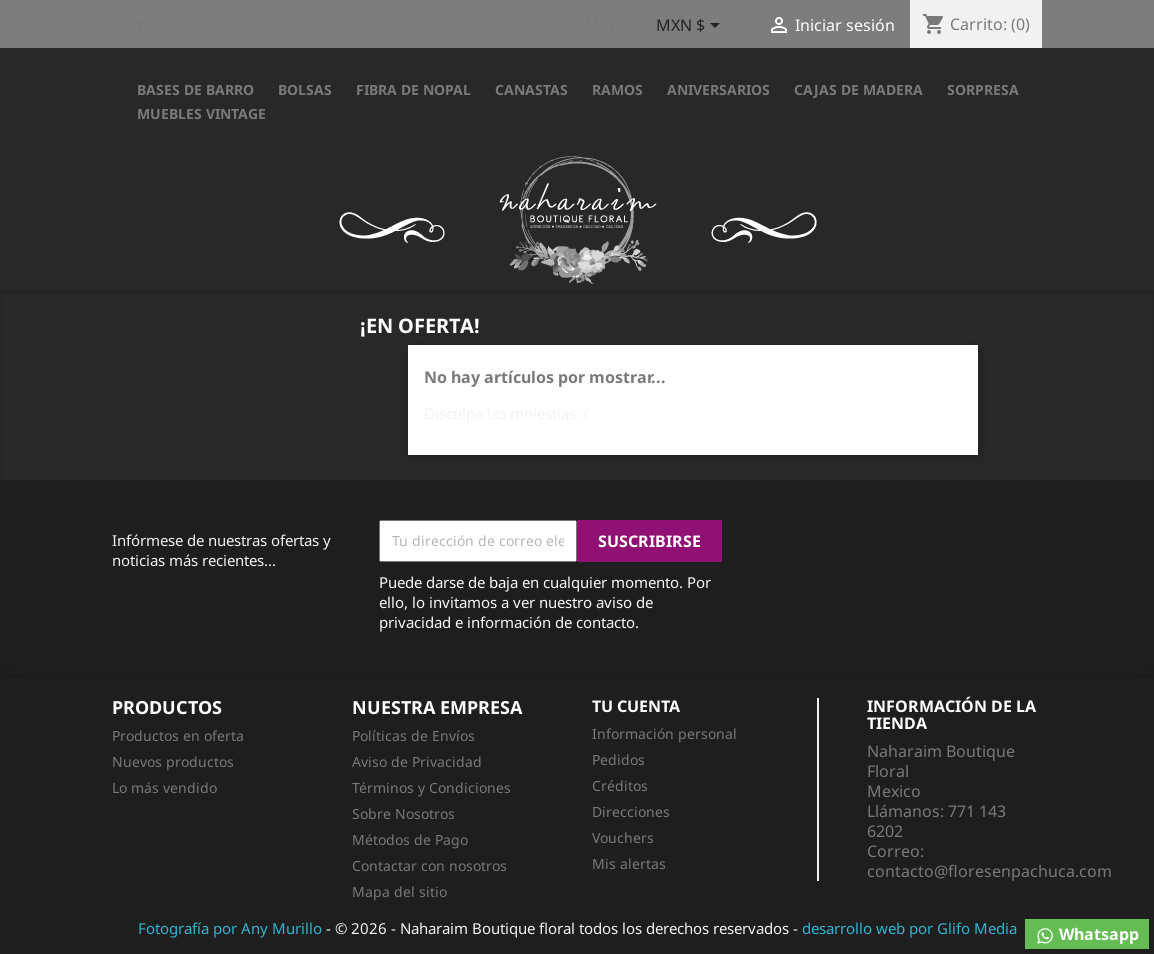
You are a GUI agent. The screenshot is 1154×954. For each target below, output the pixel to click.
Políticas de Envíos (413, 735)
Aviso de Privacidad (417, 761)
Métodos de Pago (410, 839)
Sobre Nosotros (403, 813)
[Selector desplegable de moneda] (691, 27)
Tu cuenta (636, 706)
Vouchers (623, 837)
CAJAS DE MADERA (858, 89)
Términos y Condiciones (431, 787)
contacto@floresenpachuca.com (989, 871)
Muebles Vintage (201, 113)
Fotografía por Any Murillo (230, 928)
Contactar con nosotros (429, 865)
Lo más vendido (164, 787)
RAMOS (617, 89)
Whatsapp (1087, 934)
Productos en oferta (178, 735)
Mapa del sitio (399, 891)
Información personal (664, 733)
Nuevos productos (173, 761)
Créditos (620, 785)
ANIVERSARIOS (718, 89)
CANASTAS (531, 89)
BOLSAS (305, 89)
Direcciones (631, 811)
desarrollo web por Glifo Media (909, 928)
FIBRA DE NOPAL (413, 89)
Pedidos (618, 759)
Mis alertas (629, 863)
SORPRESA (983, 89)
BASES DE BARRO (195, 89)
